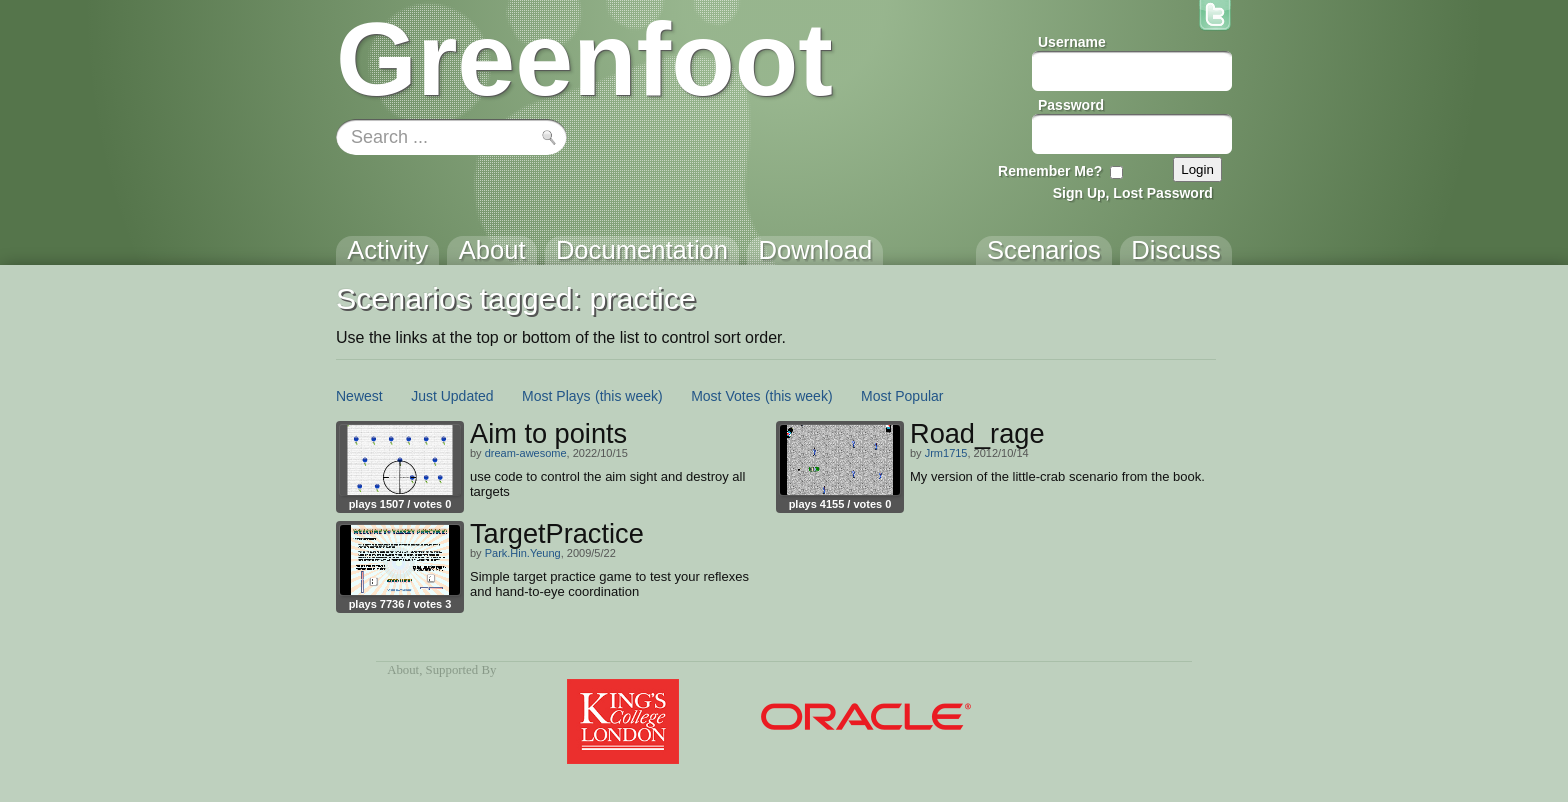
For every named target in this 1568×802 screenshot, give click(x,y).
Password (1071, 105)
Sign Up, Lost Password (1133, 193)
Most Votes (725, 396)
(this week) (629, 396)
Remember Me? (1050, 171)
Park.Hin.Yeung (523, 553)
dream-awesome (526, 453)
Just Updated (452, 396)
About (403, 670)
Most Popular (902, 396)
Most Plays (556, 396)
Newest (359, 396)
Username (1072, 42)
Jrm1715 (946, 453)
